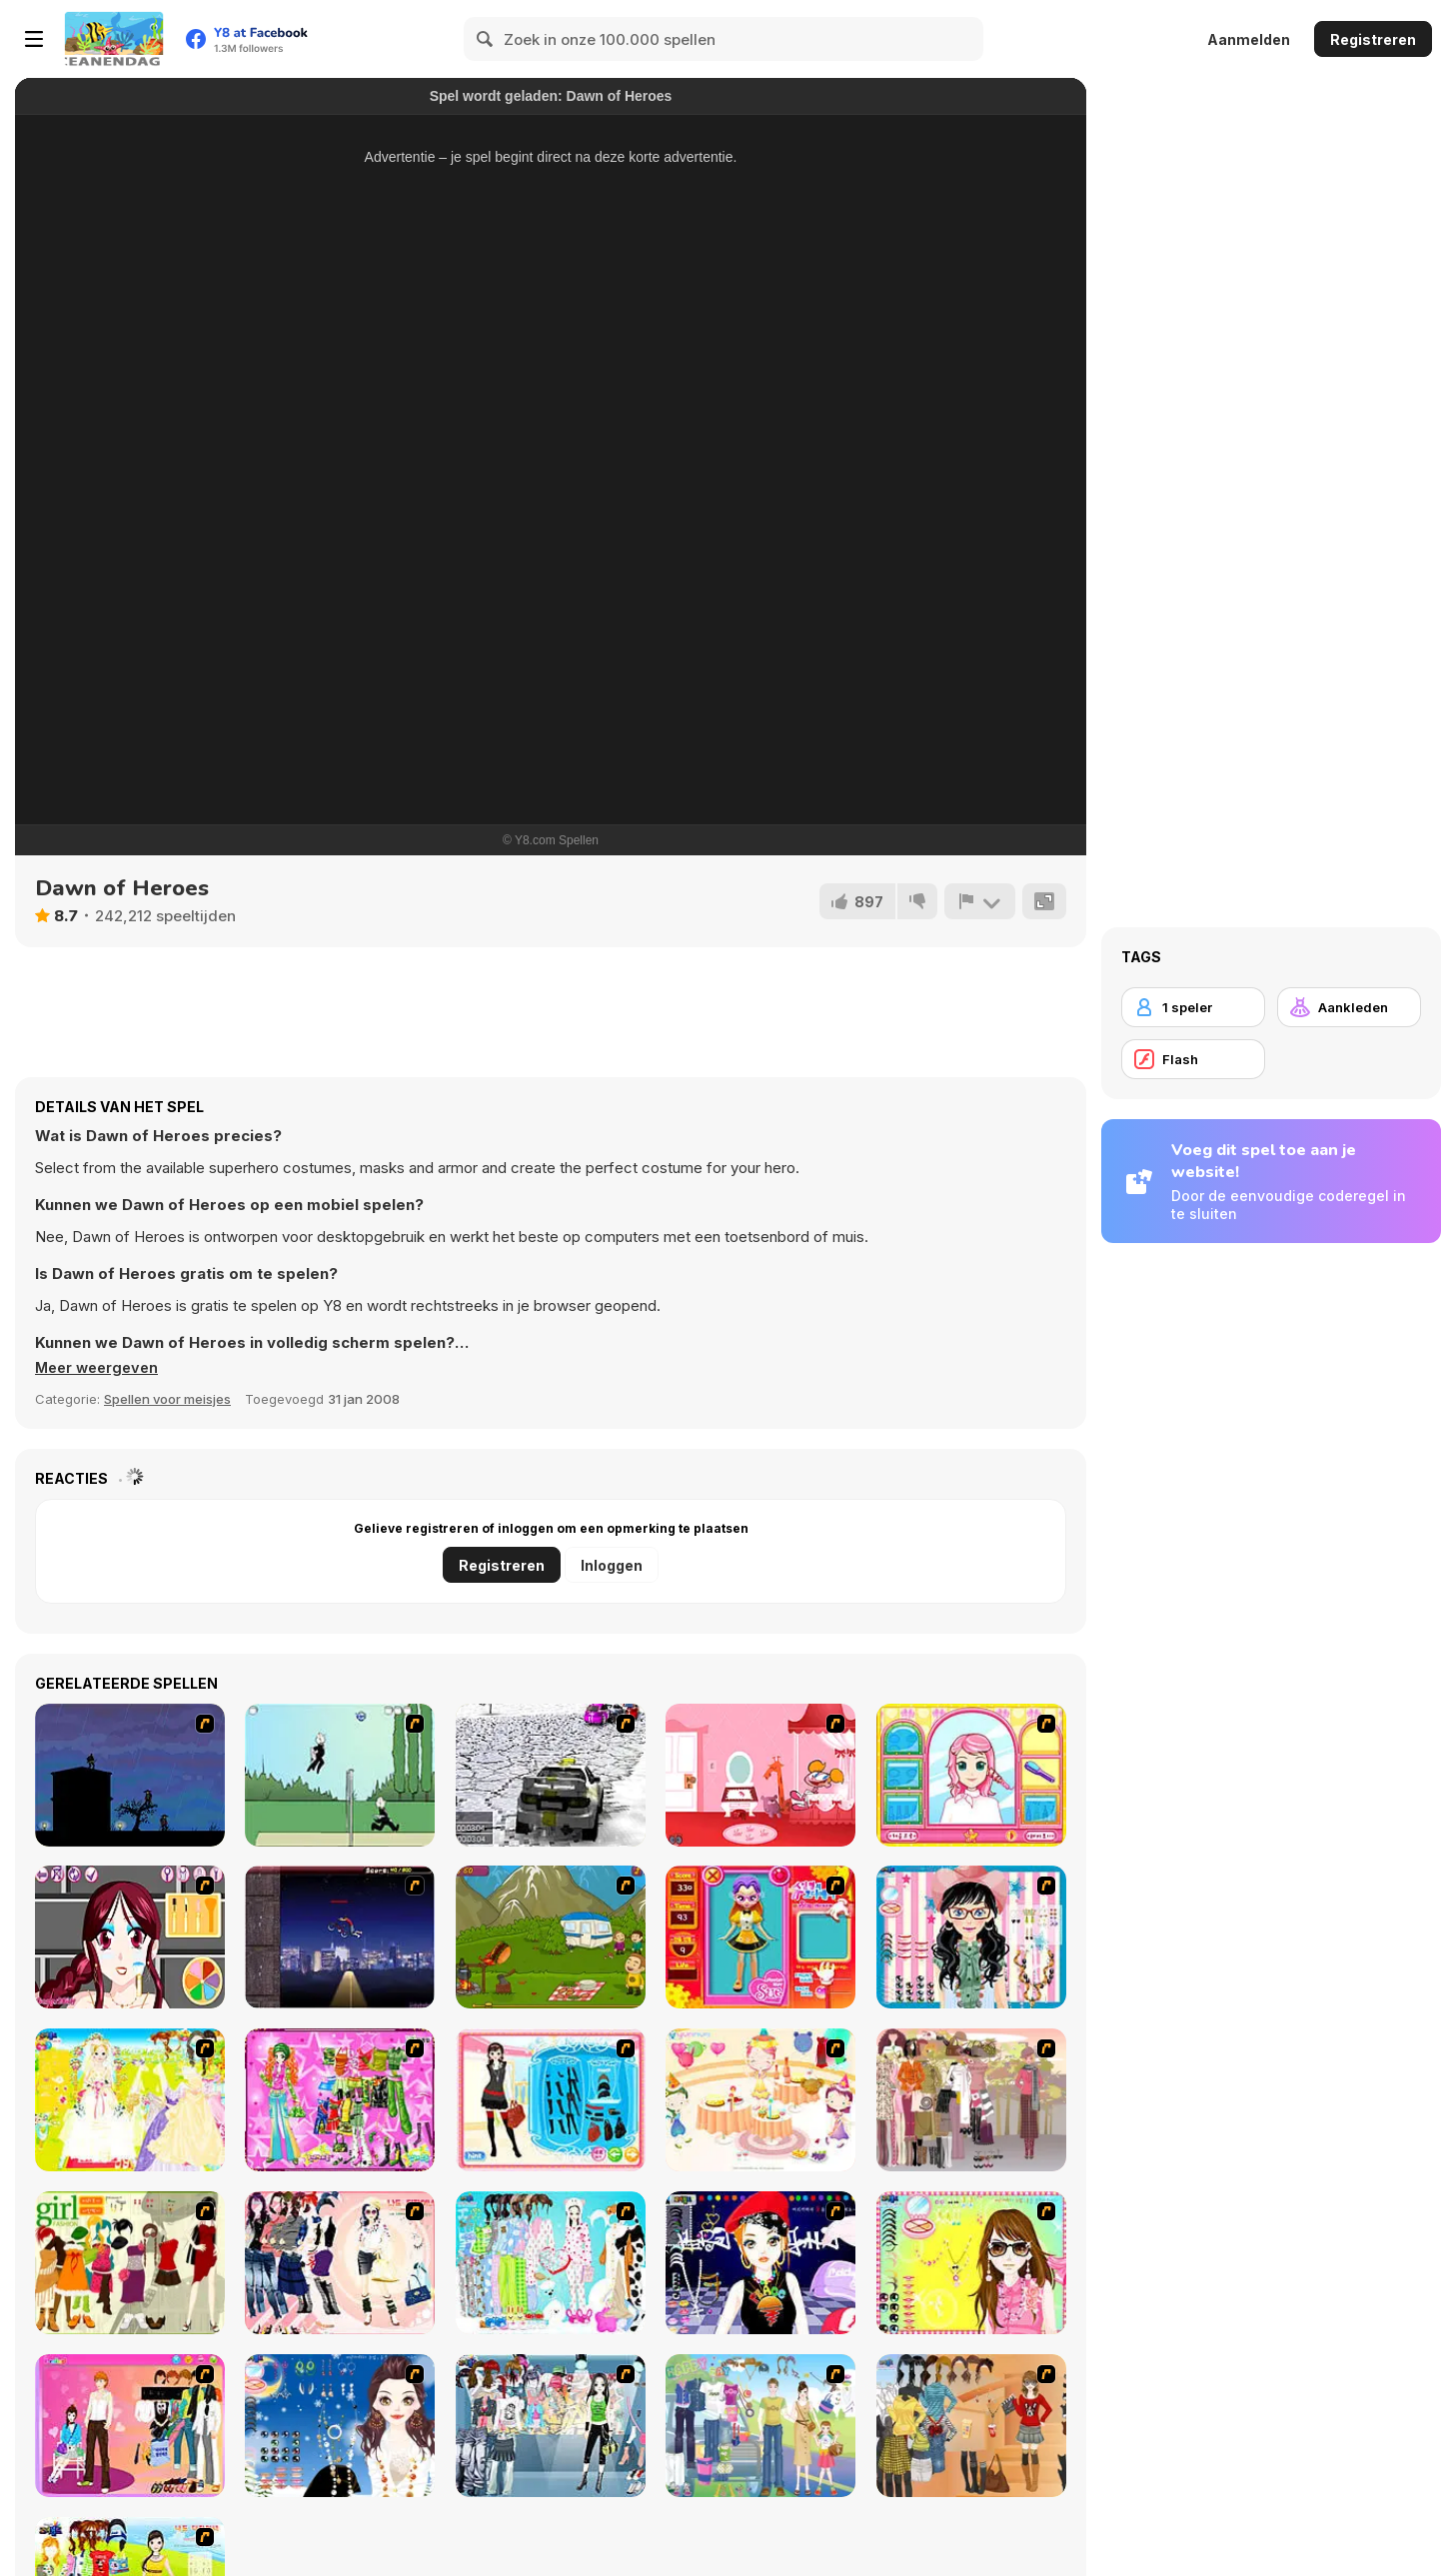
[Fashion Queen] (551, 2099)
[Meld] (979, 901)
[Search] (486, 39)
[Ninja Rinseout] (130, 1775)
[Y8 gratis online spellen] (114, 39)
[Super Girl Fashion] (130, 2262)
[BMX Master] (340, 1937)
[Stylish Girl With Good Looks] (760, 2262)
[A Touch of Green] (340, 2099)
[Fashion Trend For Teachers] (971, 2099)
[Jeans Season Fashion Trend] (551, 2425)
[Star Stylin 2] (130, 1937)
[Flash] (1193, 1059)
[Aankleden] (1349, 1007)
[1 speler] (1193, 1007)
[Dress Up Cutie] (971, 1937)
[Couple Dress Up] (130, 2425)
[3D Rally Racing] (551, 1775)
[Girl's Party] (760, 2099)
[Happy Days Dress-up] (760, 2425)
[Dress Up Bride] (130, 2099)
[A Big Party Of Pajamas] (551, 2262)
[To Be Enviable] (971, 2262)
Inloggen (612, 1565)
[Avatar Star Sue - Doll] (760, 1937)
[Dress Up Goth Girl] (340, 2425)
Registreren (1373, 39)
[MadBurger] (551, 1937)
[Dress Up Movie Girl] (971, 2425)
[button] (100, 1368)
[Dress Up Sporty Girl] (340, 2262)
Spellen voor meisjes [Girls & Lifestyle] (167, 1399)
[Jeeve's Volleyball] (340, 1775)
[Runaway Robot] (760, 1775)
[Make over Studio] (971, 1775)
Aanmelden (1248, 39)
